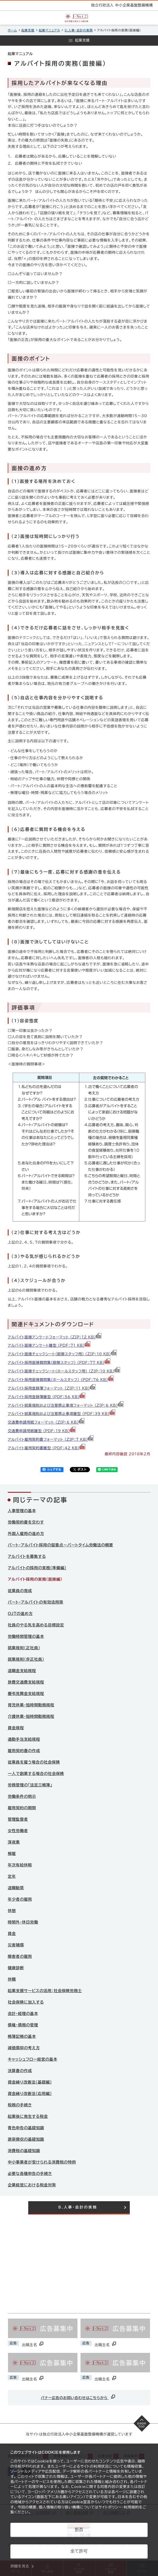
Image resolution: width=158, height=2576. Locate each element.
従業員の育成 (20, 1591)
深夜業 (14, 1842)
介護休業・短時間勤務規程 (31, 1716)
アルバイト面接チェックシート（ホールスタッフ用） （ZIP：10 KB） (64, 1371)
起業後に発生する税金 (28, 2116)
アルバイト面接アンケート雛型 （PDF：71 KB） (49, 1345)
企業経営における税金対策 (32, 2185)
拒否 (79, 2529)
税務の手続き (20, 2105)
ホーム (12, 30)
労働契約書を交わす (26, 1522)
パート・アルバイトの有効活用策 (35, 1602)
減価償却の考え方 (24, 2048)
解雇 (12, 1854)
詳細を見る (19, 2566)
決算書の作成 (20, 2071)
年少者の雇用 (20, 1899)
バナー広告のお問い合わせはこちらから (78, 2397)
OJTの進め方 (20, 1614)
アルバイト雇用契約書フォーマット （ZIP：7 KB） (51, 1439)
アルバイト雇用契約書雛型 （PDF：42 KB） (46, 1448)
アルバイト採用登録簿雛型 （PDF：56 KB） (46, 1397)
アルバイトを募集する (27, 1556)
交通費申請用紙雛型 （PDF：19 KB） (42, 1431)
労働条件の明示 (22, 1796)
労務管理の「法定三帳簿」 (30, 1785)
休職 (12, 1979)
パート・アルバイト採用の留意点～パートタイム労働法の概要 (60, 1545)
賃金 (12, 1934)
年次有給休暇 (20, 1865)
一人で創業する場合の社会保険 (36, 1774)
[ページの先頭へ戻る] (142, 2423)
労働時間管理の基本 (26, 1636)
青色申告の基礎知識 (26, 2128)
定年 (12, 1876)
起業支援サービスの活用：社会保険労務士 (45, 1991)
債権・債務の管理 (23, 2025)
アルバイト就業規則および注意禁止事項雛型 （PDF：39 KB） (61, 1414)
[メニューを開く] (79, 40)
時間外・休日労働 (23, 1922)
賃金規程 (16, 1728)
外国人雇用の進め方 (26, 1534)
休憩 (12, 1911)
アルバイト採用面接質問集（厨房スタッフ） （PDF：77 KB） (59, 1362)
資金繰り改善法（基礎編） (30, 2082)
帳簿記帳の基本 (22, 2036)
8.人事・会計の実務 (78, 30)
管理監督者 (18, 1819)
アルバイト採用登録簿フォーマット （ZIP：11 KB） (52, 1388)
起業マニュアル (49, 30)
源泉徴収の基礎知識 (26, 2139)
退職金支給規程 (22, 1671)
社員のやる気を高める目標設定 (36, 1625)
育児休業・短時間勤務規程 (31, 1705)
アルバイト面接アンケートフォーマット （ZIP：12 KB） (55, 1337)
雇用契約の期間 (22, 1808)
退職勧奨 (16, 1888)
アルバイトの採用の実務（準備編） (37, 1568)
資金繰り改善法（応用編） (30, 2093)
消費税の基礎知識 (24, 2151)
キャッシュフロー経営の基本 (32, 2059)
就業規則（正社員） (24, 1648)
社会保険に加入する (26, 2002)
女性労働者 (18, 1831)
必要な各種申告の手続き (30, 2173)
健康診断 (16, 1968)
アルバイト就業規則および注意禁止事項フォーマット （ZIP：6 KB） (66, 1405)
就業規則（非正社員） (26, 1659)
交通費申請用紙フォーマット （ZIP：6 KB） (46, 1422)
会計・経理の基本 (23, 2014)
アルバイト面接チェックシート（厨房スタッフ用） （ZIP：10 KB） (62, 1354)
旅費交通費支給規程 (26, 1682)
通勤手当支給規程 (24, 1739)
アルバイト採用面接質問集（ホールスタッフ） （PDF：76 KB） (61, 1380)
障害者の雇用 (20, 1956)
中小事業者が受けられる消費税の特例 (42, 2162)
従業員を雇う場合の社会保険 (34, 1762)
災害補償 (16, 1945)
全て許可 (79, 2551)
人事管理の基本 (22, 1511)
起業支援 (27, 30)
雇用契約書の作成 (24, 1751)
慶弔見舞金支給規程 (26, 1694)
